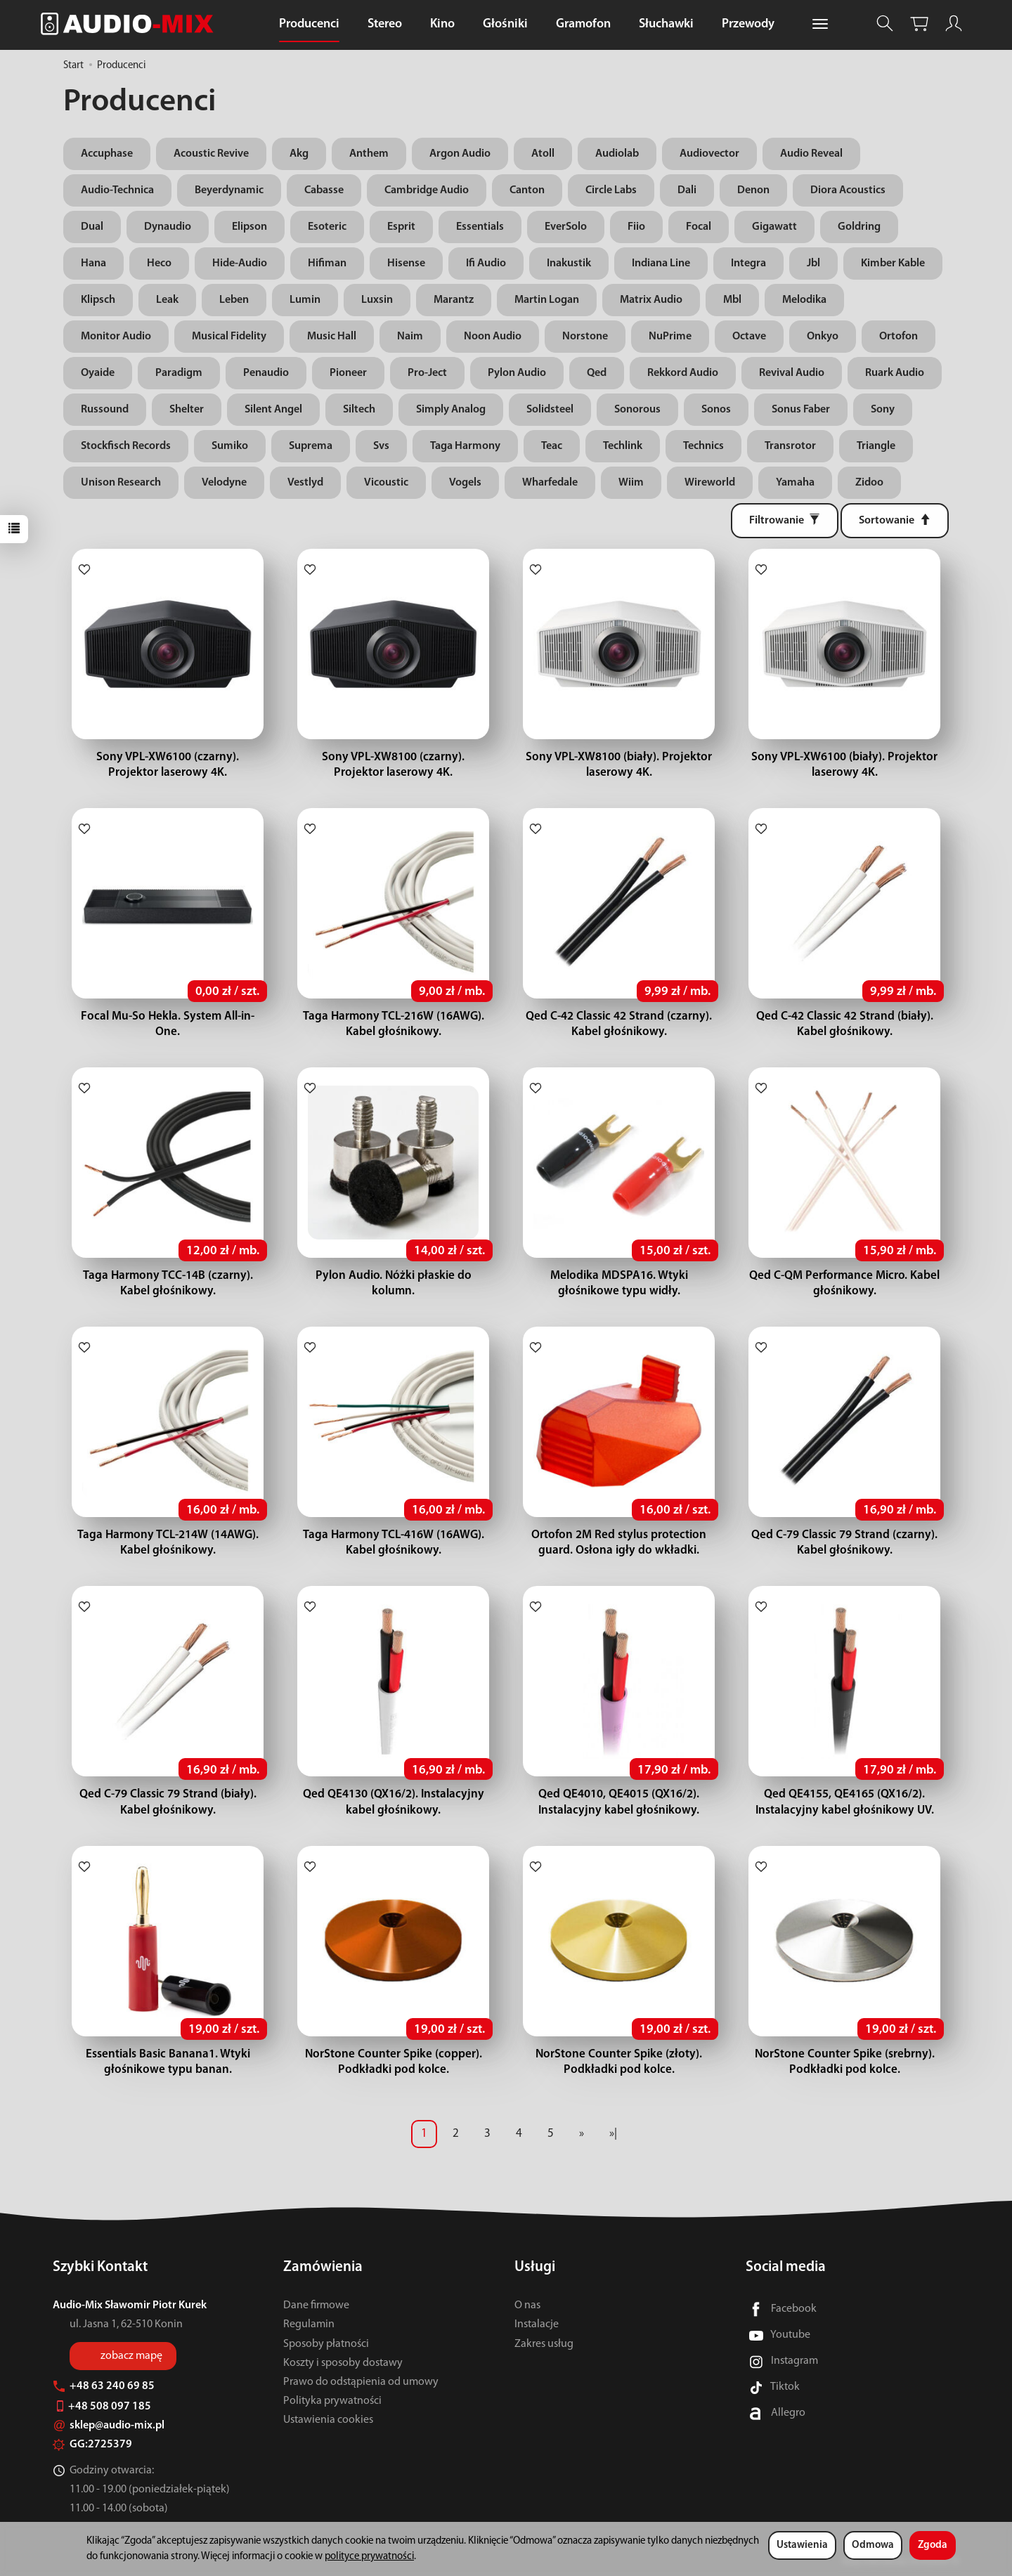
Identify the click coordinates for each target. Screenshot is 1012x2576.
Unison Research (121, 482)
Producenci (309, 24)
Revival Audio (791, 373)
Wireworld (710, 482)
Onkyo (822, 336)
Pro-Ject (427, 373)
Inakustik (569, 263)
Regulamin (309, 2324)
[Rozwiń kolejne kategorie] (820, 24)
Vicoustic (386, 482)
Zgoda (932, 2545)
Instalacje (536, 2324)
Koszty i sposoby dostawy (343, 2363)
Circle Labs (611, 190)
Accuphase (107, 154)
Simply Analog (451, 409)
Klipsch (98, 300)
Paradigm (178, 373)
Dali (686, 190)
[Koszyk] (919, 23)
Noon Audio (492, 336)
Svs (381, 446)
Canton (527, 190)
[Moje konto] (953, 23)
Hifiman (327, 263)
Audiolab (617, 154)
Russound (105, 409)
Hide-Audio (239, 263)
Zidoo (869, 482)
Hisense (406, 263)
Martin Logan (546, 300)
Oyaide (98, 373)
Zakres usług (543, 2344)
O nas (527, 2305)
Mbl (732, 300)
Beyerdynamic (229, 190)
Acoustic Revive (211, 154)
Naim (410, 336)
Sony (883, 409)
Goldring (859, 227)
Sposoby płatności (326, 2344)
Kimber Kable (893, 263)
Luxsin (377, 300)
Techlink (622, 446)
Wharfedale (550, 482)
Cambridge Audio (426, 190)
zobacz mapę (131, 2356)
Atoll (542, 154)
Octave (749, 336)
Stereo (385, 24)
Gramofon (583, 24)
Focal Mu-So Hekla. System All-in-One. (168, 1016)
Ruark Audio (894, 373)
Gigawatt (774, 227)
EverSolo (566, 227)
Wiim (631, 482)
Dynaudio (167, 227)
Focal (698, 227)
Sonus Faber (801, 409)
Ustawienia (802, 2545)
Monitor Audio (116, 336)
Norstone (585, 336)
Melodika (804, 300)
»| (613, 2134)
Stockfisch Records (126, 446)
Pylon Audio (517, 373)
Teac (551, 446)
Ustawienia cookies (328, 2420)
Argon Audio (460, 154)
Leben (234, 300)
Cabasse (324, 190)
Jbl (813, 263)
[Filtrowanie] (784, 520)
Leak (167, 300)
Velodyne (224, 482)
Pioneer (348, 373)
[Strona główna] (131, 23)
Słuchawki (666, 24)
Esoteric (327, 227)
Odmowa (873, 2545)
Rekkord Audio (682, 373)
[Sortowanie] (895, 520)
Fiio (636, 227)
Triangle (876, 446)
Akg (299, 154)
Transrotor (790, 446)
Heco (159, 263)
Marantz (454, 300)
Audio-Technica (117, 190)
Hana (93, 263)
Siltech (359, 409)
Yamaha (795, 482)
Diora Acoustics (847, 190)
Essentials (480, 227)
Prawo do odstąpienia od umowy (361, 2382)
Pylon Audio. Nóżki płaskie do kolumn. (393, 1276)
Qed (596, 373)
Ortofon (898, 336)
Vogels (465, 482)
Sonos (716, 409)
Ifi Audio (486, 263)
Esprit (401, 227)
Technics (703, 446)
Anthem (369, 154)
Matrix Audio (651, 300)
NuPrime (670, 336)
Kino (442, 24)
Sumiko (230, 446)
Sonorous (637, 409)
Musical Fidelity (229, 336)
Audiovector (709, 154)
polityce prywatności (369, 2556)
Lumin (305, 300)
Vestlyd (305, 482)
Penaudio (266, 373)
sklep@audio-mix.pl (108, 2425)
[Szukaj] (884, 23)
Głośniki (505, 24)
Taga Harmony (465, 446)
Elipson (249, 227)
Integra (748, 263)
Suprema (310, 446)
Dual (92, 227)
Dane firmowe (316, 2305)
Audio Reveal (811, 154)
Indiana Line (661, 263)
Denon (753, 190)
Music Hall (331, 336)
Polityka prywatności (332, 2401)
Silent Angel (273, 409)
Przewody (748, 24)
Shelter (186, 409)
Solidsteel (549, 409)
